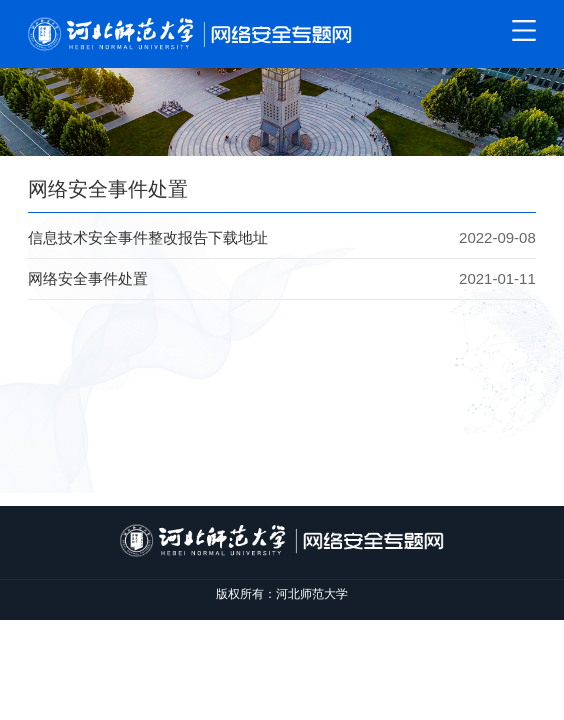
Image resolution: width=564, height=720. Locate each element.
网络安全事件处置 (88, 278)
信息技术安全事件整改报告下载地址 (148, 237)
